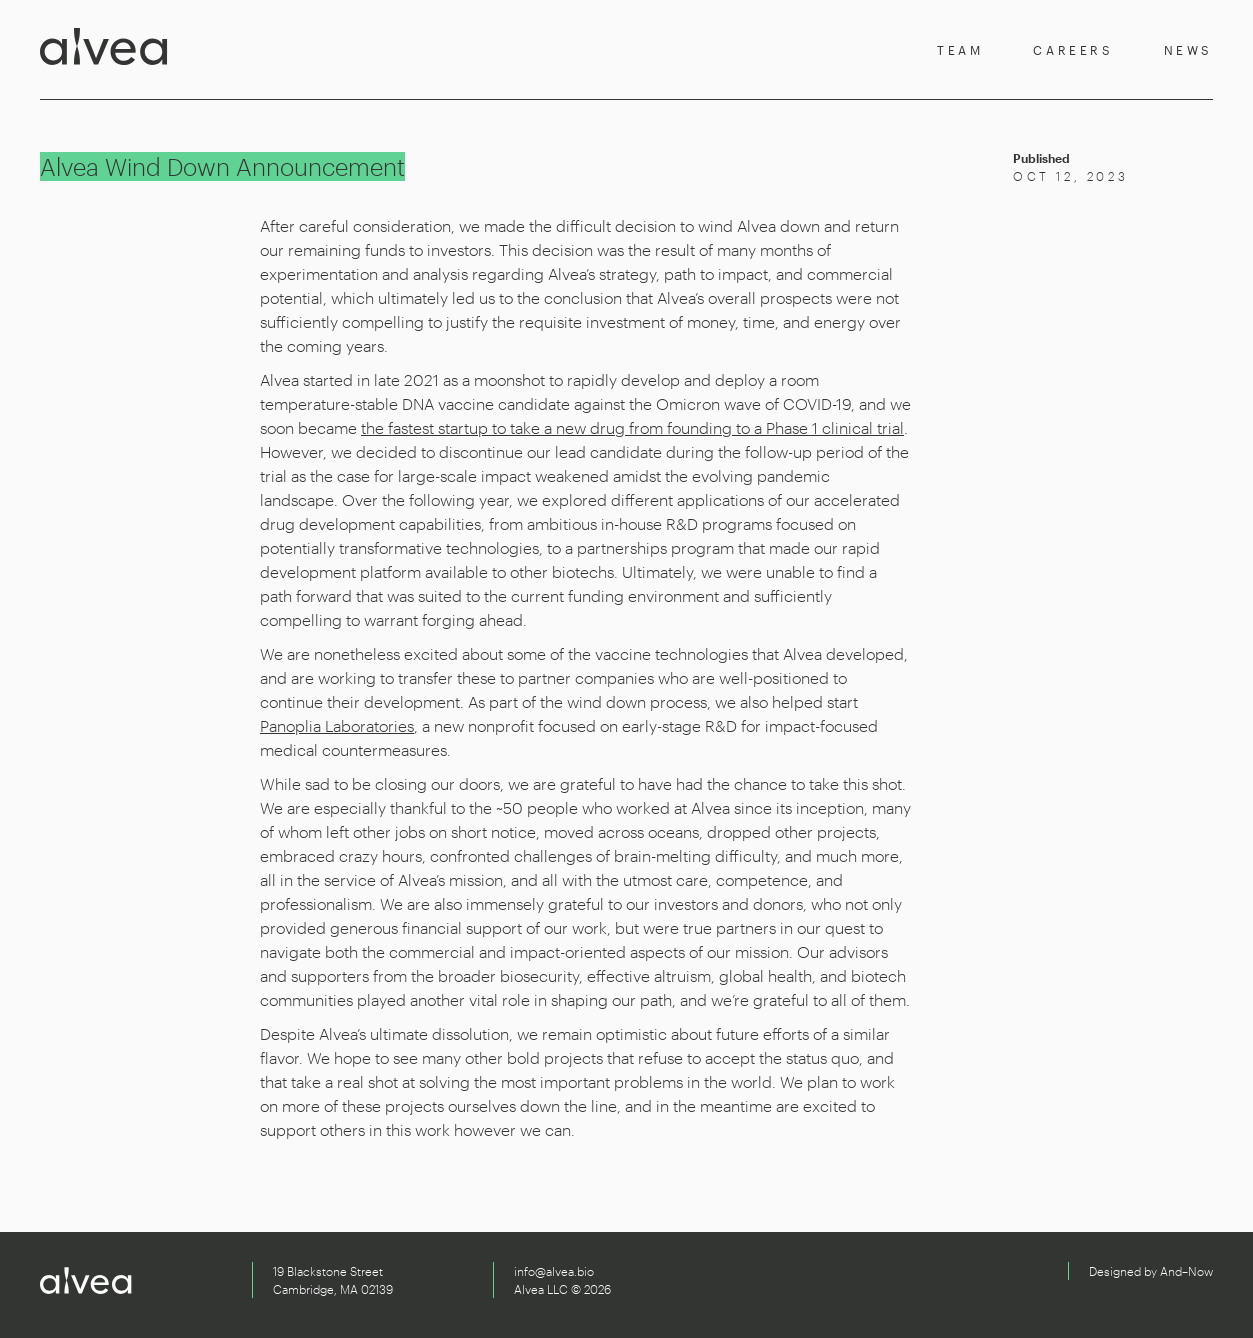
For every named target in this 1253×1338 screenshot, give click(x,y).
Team (960, 50)
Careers (1073, 50)
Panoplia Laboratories (337, 725)
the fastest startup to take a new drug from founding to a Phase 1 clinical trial (632, 427)
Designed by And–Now (1151, 1271)
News (1188, 50)
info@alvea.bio (554, 1271)
